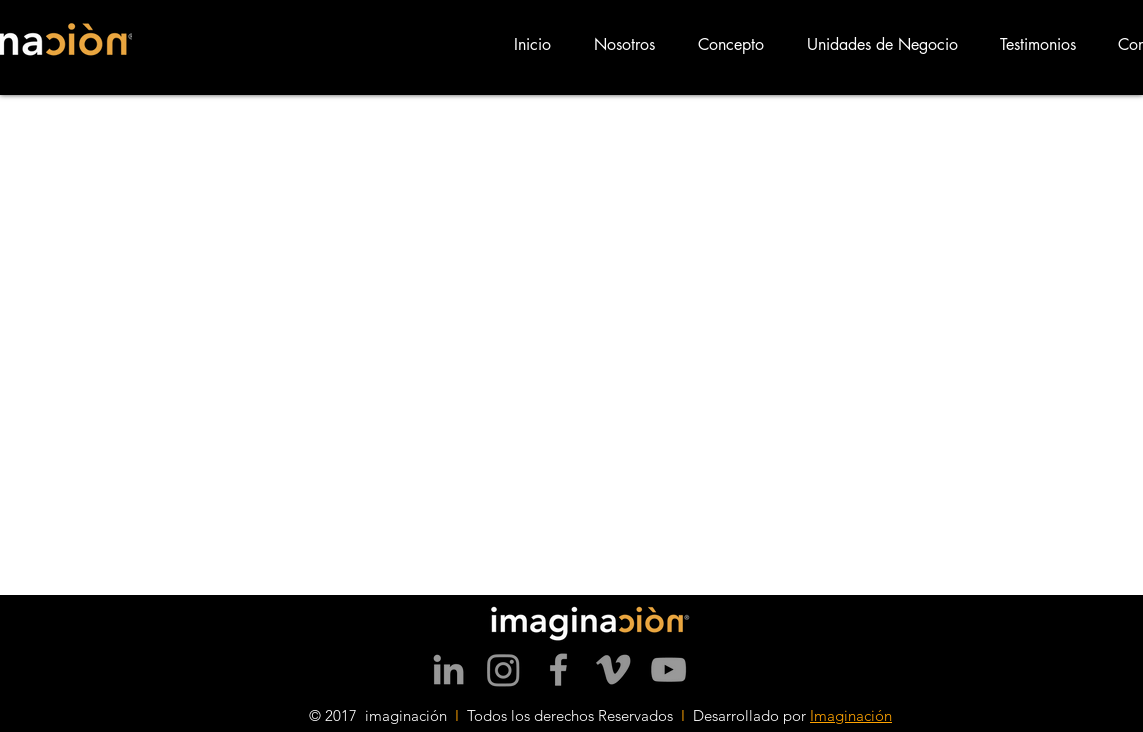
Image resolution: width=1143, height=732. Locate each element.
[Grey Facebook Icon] (558, 669)
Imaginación (851, 715)
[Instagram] (503, 669)
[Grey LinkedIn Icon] (448, 669)
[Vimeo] (613, 669)
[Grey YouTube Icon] (668, 669)
